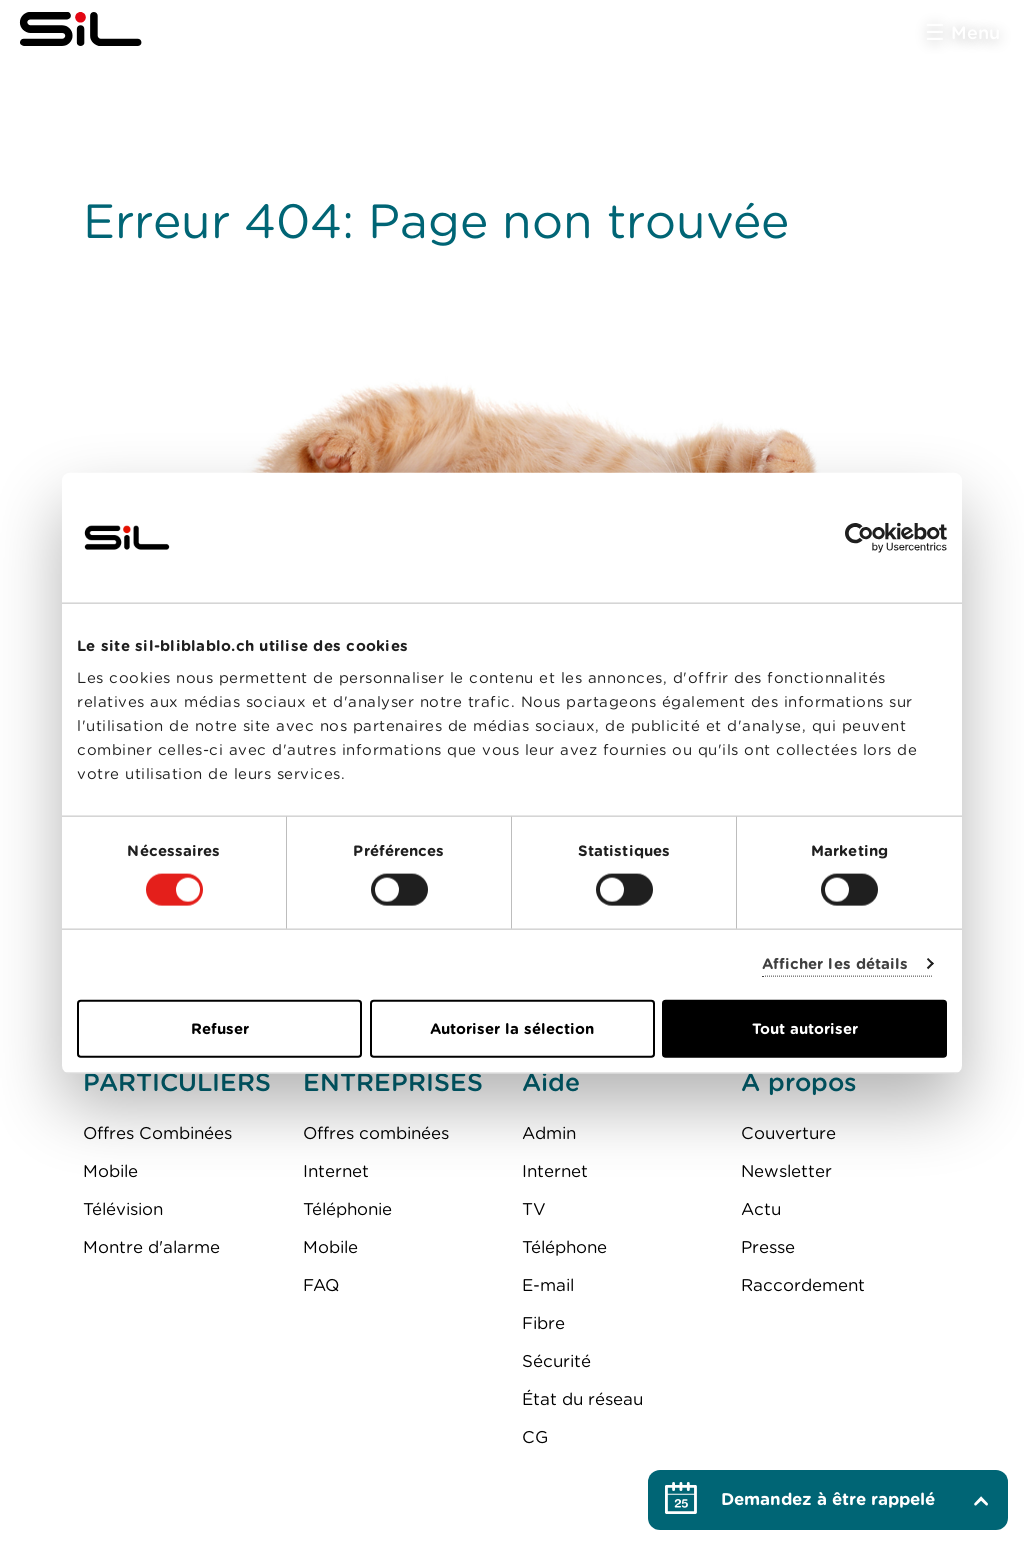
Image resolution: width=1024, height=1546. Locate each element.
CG (535, 1437)
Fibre (543, 1323)
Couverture (788, 1133)
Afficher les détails (835, 964)
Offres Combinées (157, 1133)
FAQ (321, 1285)
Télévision (123, 1209)
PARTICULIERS (177, 1082)
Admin (549, 1133)
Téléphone (564, 1247)
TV (534, 1209)
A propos (799, 1082)
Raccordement (803, 1285)
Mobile (110, 1171)
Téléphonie (347, 1209)
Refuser (220, 1028)
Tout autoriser (805, 1028)
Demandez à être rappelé (828, 1499)
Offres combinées (376, 1133)
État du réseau (582, 1399)
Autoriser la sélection (512, 1028)
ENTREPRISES (393, 1082)
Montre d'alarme (151, 1247)
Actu (761, 1209)
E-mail (548, 1285)
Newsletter (786, 1171)
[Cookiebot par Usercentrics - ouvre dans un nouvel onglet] (859, 538)
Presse (768, 1247)
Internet (336, 1171)
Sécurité (556, 1361)
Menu (975, 32)
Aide (551, 1082)
